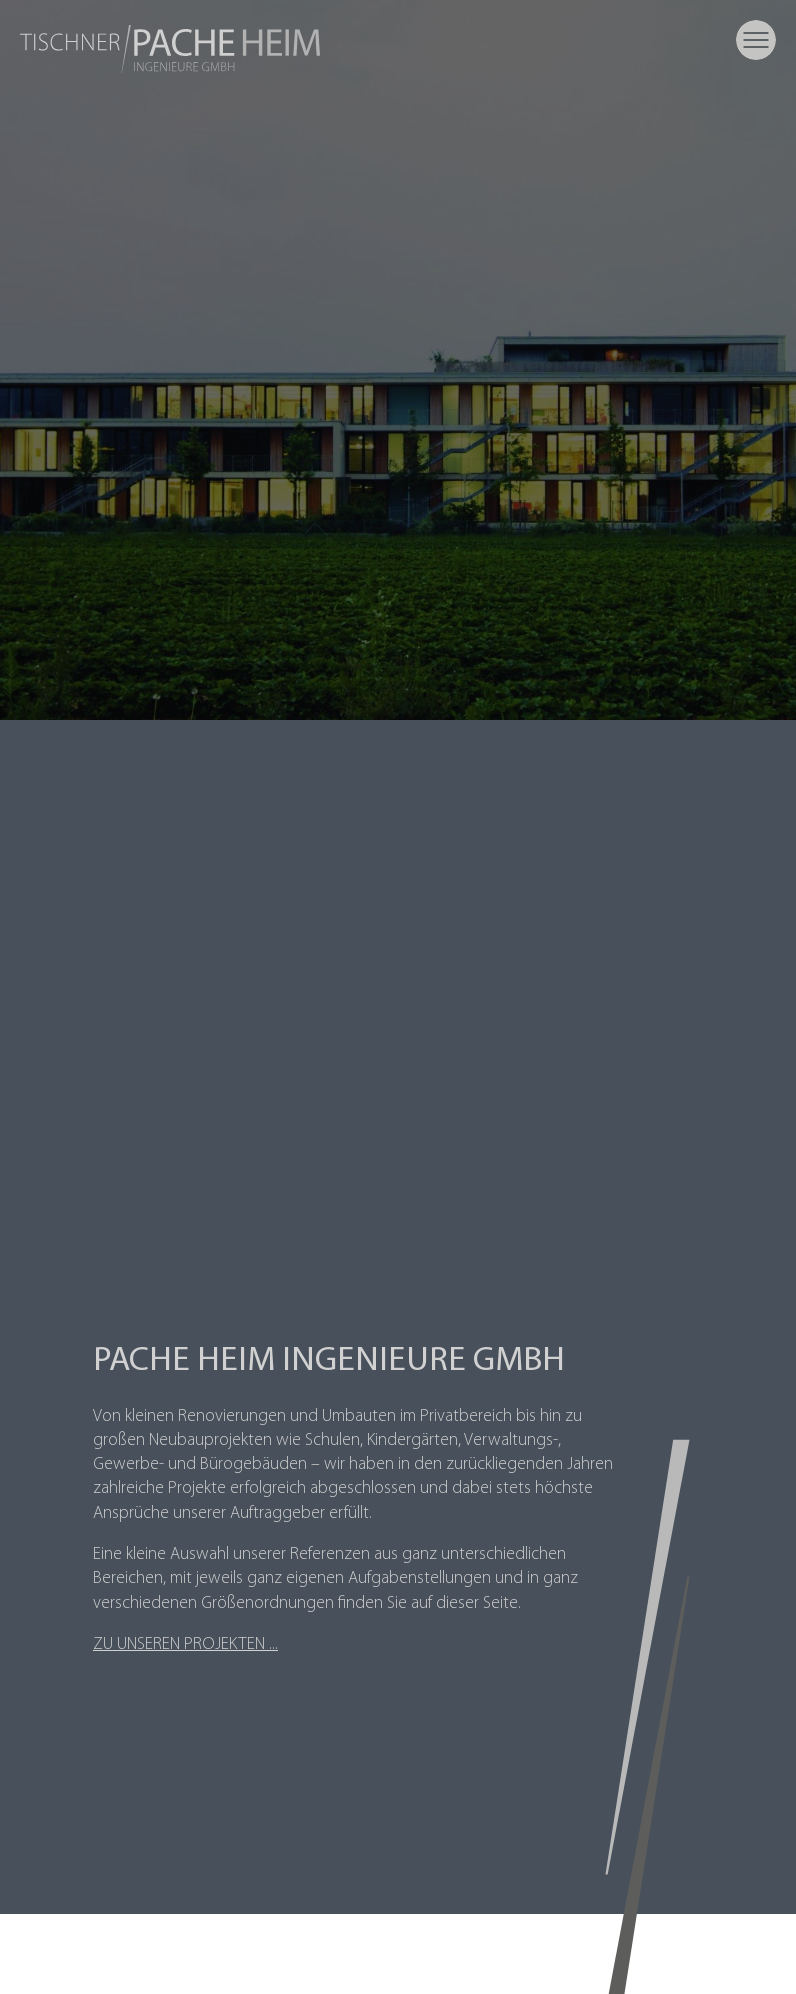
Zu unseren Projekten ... (185, 1644)
